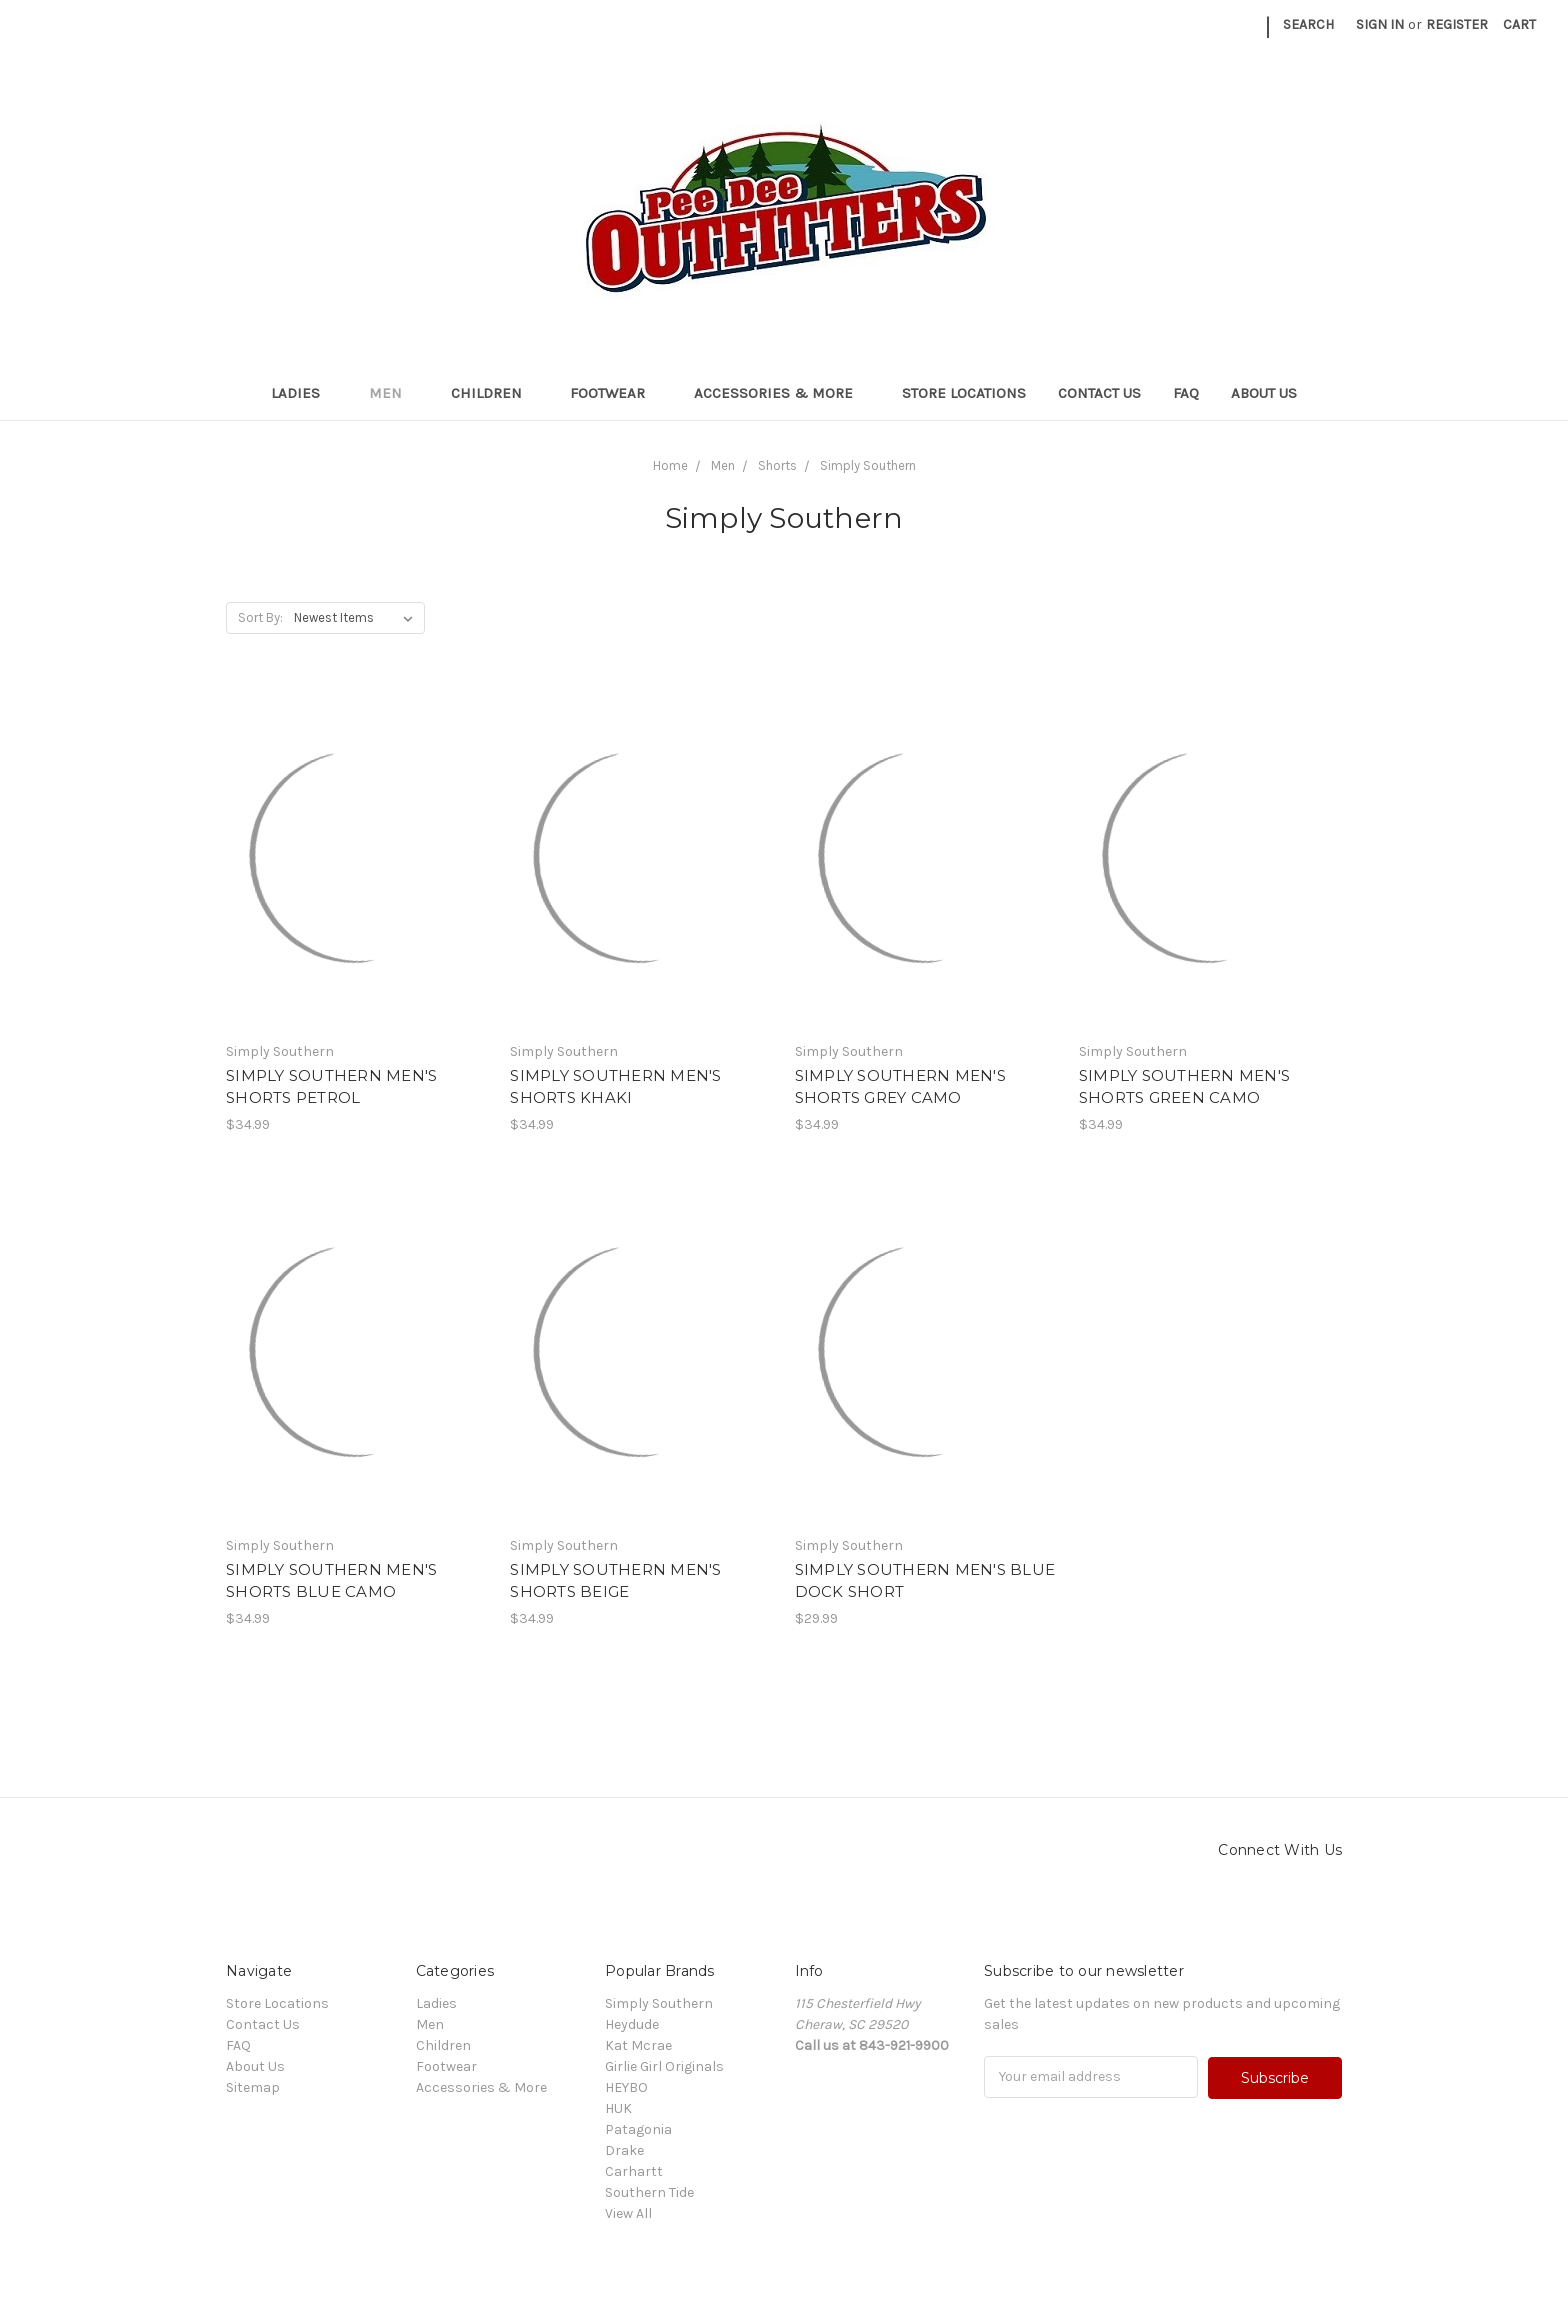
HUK (618, 2108)
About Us (1264, 393)
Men (394, 393)
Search (1308, 24)
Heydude (632, 2024)
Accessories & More (782, 393)
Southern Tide (649, 2192)
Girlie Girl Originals (664, 2066)
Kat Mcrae (638, 2045)
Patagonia (638, 2129)
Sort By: (260, 617)
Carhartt (634, 2171)
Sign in (1380, 24)
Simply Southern (659, 2003)
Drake (624, 2150)
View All (628, 2213)
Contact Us (1099, 393)
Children (495, 393)
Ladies (304, 393)
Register (1457, 24)
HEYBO (626, 2087)
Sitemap (253, 2087)
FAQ (1186, 393)
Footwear (616, 393)
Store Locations (964, 393)
